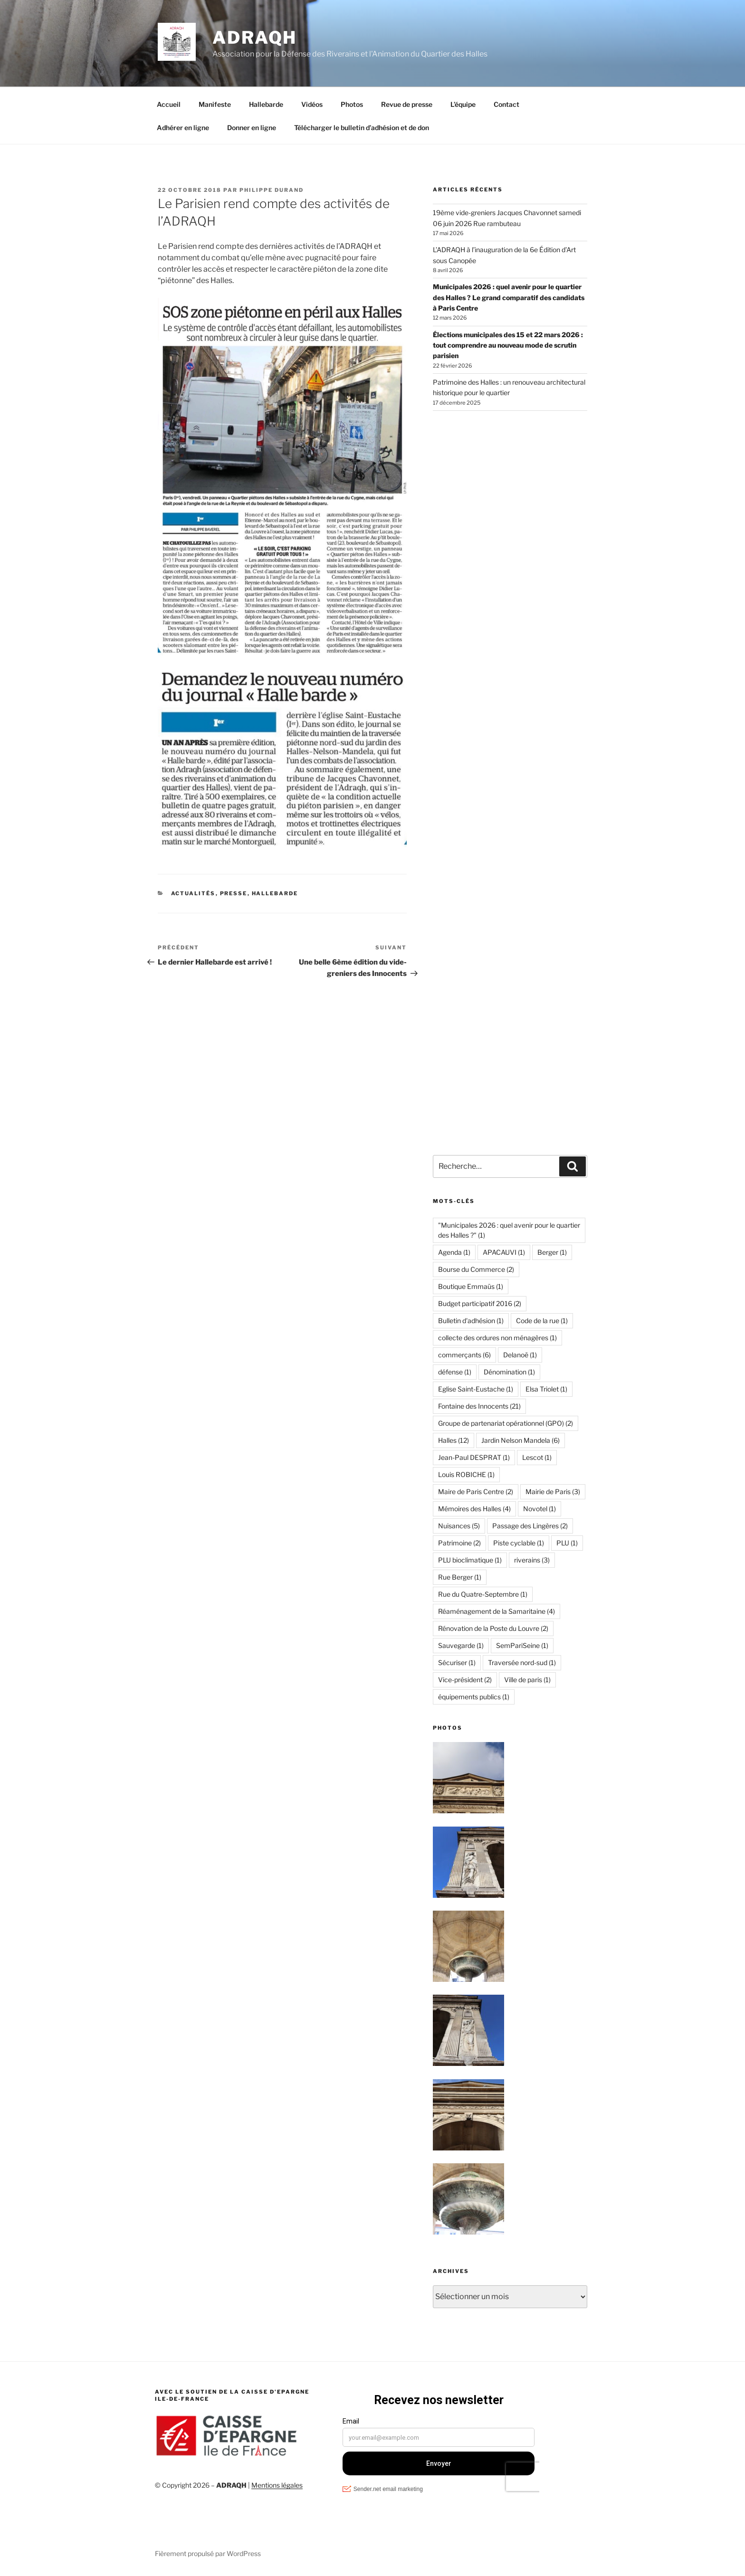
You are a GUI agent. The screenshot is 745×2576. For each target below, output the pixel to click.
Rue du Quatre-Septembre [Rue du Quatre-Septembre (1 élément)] (482, 1594)
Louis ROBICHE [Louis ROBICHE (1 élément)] (466, 1474)
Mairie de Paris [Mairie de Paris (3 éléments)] (552, 1491)
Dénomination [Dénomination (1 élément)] (509, 1372)
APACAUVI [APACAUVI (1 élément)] (504, 1252)
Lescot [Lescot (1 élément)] (537, 1457)
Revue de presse (406, 104)
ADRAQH (254, 37)
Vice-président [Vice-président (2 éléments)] (465, 1680)
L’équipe (463, 104)
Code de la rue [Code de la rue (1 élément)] (542, 1320)
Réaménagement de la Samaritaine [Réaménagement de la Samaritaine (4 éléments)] (496, 1611)
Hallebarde (266, 104)
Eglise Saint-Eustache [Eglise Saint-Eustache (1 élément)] (475, 1389)
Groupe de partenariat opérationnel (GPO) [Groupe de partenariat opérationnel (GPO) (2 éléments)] (505, 1423)
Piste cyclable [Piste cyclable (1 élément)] (518, 1543)
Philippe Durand (271, 190)
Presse (234, 893)
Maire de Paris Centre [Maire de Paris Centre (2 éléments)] (475, 1491)
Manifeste (215, 104)
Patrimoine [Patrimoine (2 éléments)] (459, 1543)
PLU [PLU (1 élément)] (567, 1543)
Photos (352, 104)
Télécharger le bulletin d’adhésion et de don (361, 127)
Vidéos (312, 104)
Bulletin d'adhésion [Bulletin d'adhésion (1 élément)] (471, 1320)
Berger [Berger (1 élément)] (552, 1252)
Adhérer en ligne (183, 127)
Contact (506, 104)
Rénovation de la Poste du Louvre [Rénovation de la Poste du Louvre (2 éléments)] (493, 1628)
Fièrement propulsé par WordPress (208, 2553)
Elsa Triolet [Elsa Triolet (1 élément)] (546, 1389)
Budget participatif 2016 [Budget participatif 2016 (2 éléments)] (479, 1303)
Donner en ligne (251, 127)
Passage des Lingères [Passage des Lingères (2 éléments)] (530, 1526)
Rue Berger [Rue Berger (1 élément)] (459, 1577)
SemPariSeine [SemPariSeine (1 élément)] (522, 1645)
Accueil (169, 104)
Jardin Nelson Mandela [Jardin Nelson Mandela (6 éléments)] (520, 1440)
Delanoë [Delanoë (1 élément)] (520, 1355)
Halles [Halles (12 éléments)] (453, 1440)
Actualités (193, 893)
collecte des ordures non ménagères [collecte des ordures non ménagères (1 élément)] (497, 1338)
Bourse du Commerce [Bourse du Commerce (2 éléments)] (476, 1269)
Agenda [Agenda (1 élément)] (454, 1252)
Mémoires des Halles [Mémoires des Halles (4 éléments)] (474, 1509)
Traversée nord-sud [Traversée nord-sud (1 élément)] (522, 1662)
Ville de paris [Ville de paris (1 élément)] (527, 1680)
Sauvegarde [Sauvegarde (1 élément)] (461, 1645)
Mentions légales (277, 2485)
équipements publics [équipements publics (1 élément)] (473, 1697)
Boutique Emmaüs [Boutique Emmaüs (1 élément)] (470, 1286)
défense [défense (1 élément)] (454, 1372)
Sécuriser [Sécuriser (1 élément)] (457, 1662)
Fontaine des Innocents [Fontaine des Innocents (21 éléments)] (479, 1406)
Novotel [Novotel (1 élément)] (539, 1509)
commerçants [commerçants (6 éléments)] (464, 1355)
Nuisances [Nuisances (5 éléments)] (459, 1526)
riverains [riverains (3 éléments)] (532, 1560)
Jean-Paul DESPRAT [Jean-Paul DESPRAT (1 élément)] (474, 1457)
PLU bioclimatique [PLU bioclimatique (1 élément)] (470, 1560)
